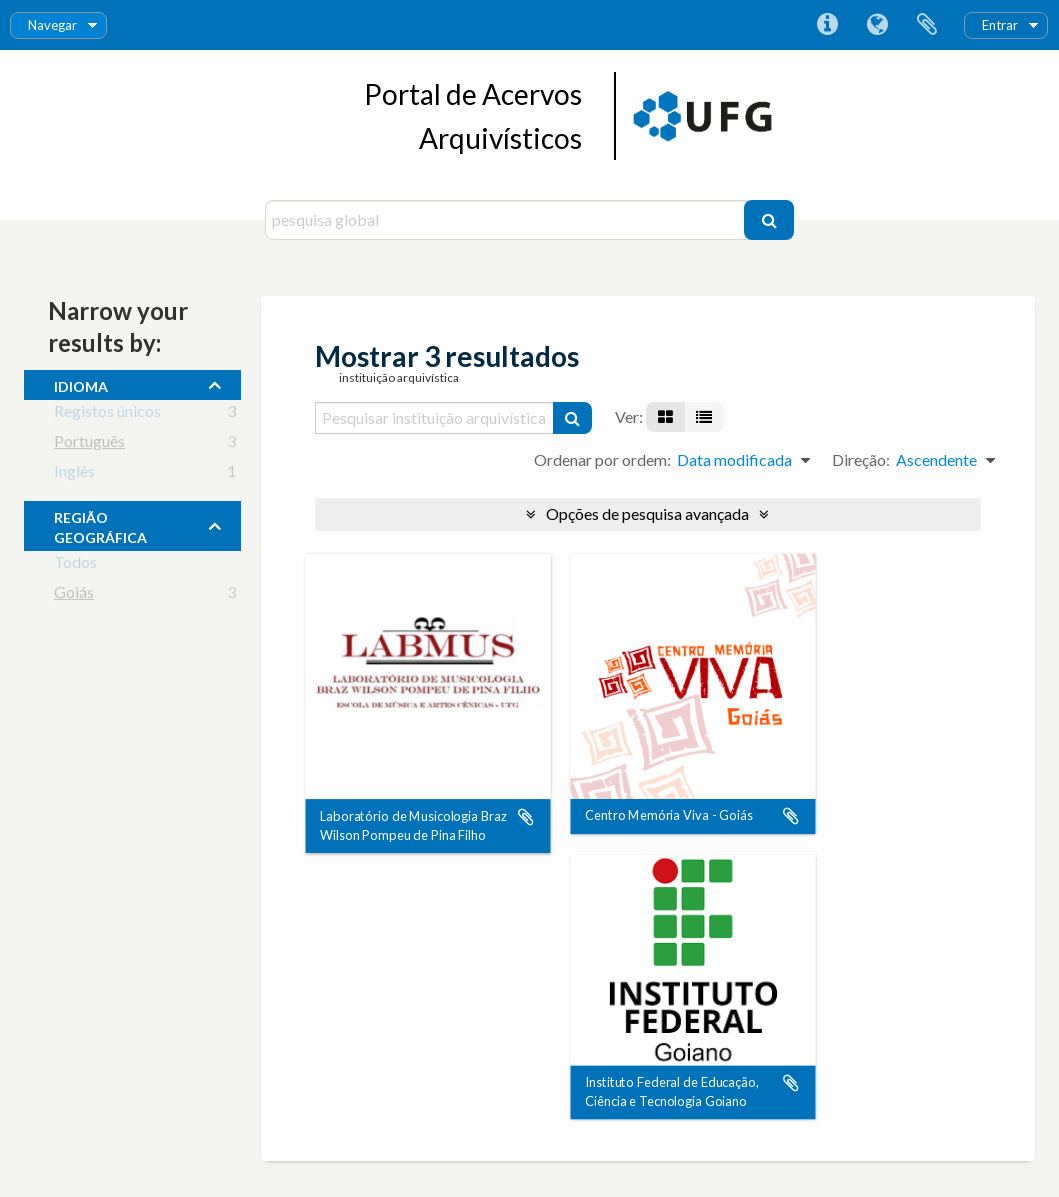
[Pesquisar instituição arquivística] (435, 418)
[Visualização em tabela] (704, 417)
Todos (75, 565)
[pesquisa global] (507, 220)
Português (89, 444)
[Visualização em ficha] (665, 417)
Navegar (52, 25)
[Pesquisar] (769, 220)
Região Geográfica (100, 525)
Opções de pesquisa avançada (647, 513)
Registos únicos (107, 414)
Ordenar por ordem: (602, 459)
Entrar (1000, 25)
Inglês (74, 474)
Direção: (861, 459)
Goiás (74, 595)
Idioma (877, 25)
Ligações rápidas (827, 25)
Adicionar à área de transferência (526, 817)
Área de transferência (927, 25)
